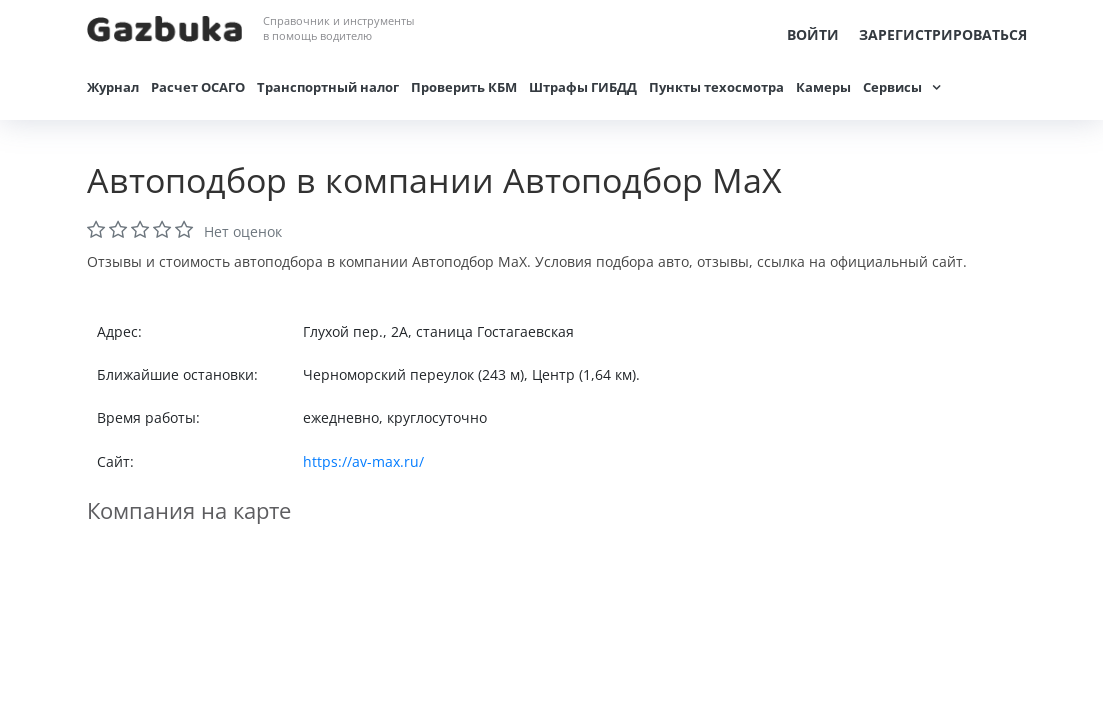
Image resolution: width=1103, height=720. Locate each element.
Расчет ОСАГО (198, 87)
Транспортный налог (328, 87)
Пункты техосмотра (716, 87)
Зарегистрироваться (943, 34)
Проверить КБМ (464, 87)
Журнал (113, 87)
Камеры (823, 87)
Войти (813, 34)
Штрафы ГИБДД (583, 87)
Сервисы (892, 87)
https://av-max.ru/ (363, 461)
